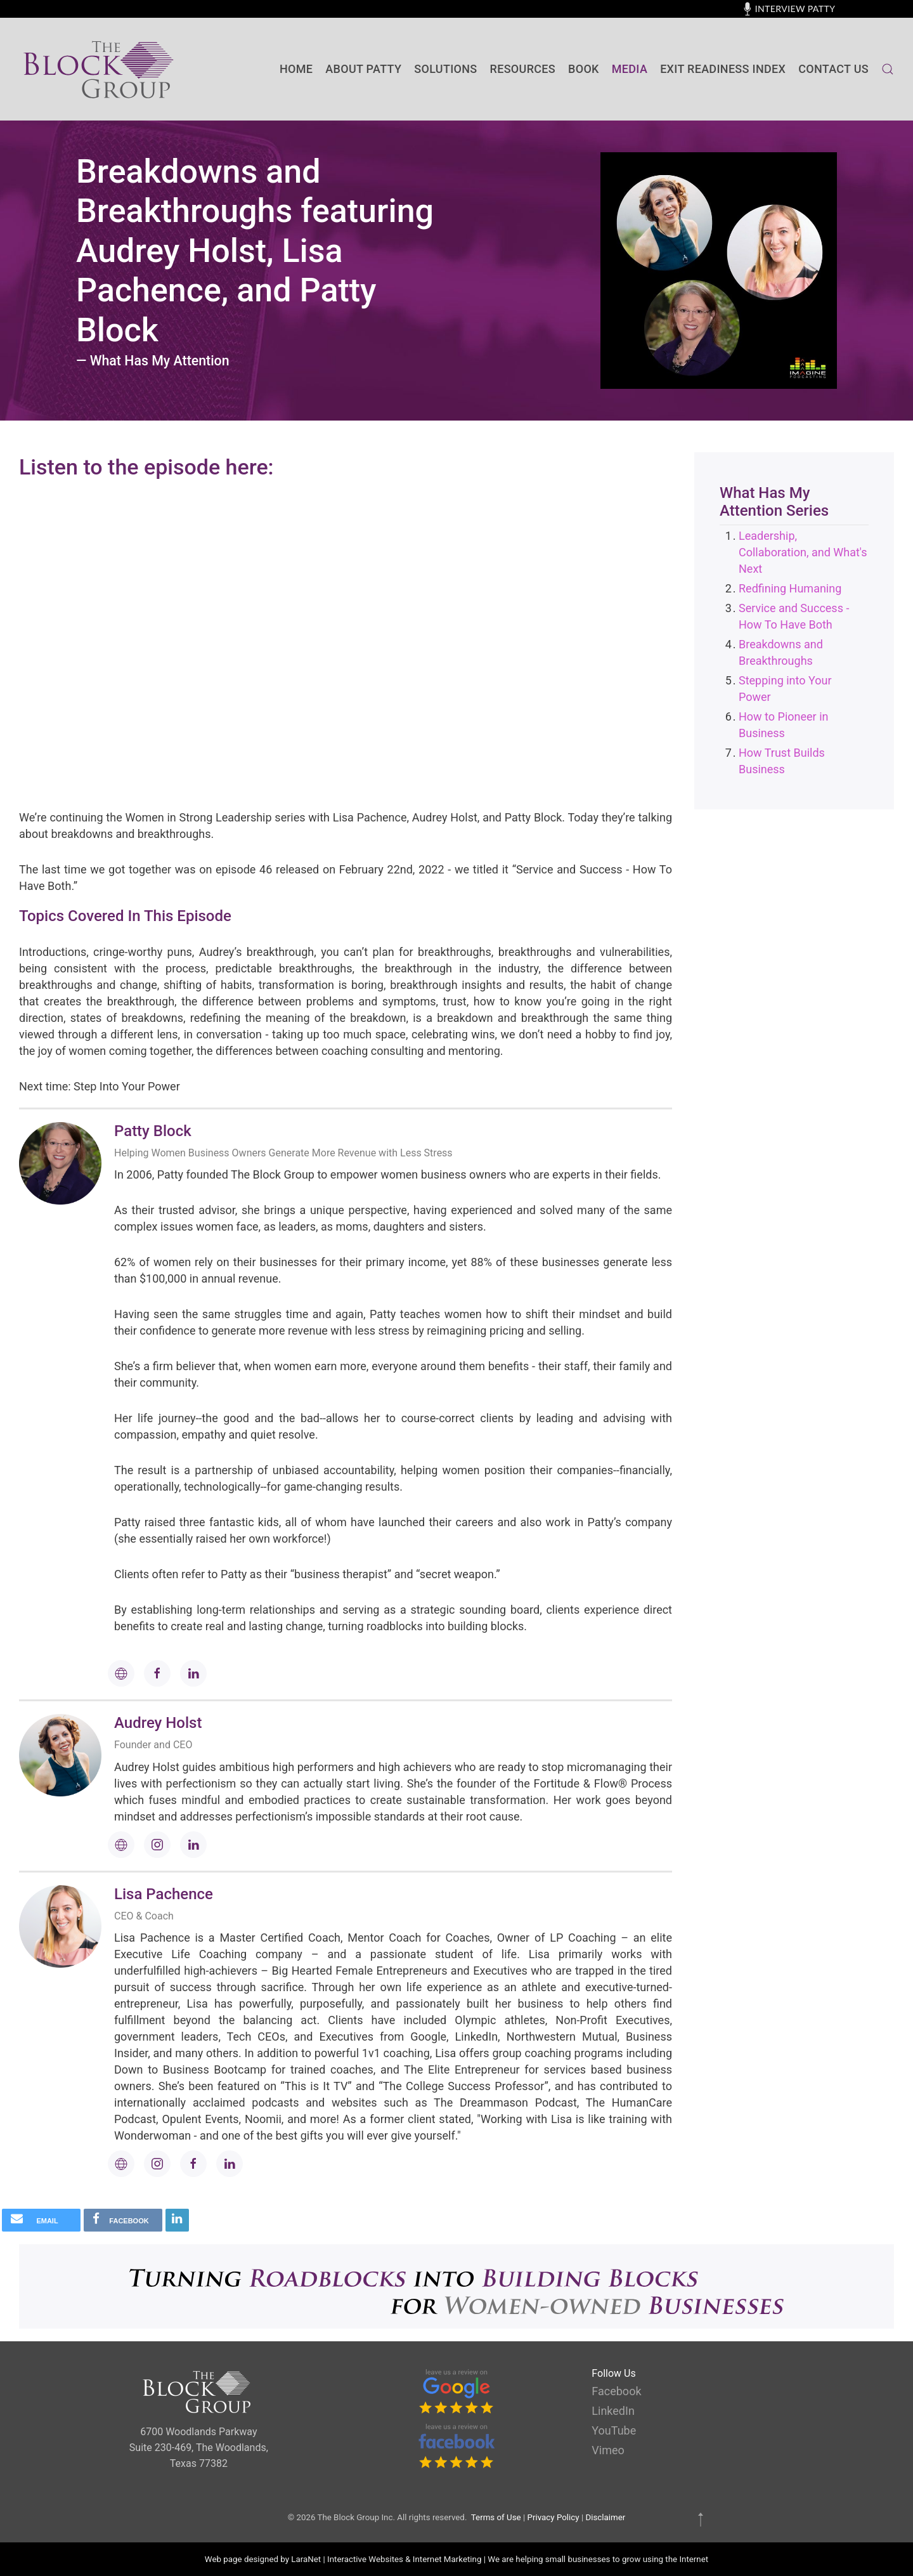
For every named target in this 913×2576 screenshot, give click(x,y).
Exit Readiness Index (723, 68)
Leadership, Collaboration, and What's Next (803, 552)
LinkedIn (613, 2410)
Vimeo (608, 2450)
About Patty (363, 68)
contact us (833, 68)
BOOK (583, 68)
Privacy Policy (554, 2517)
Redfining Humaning (790, 588)
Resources (522, 68)
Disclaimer (605, 2517)
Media (629, 68)
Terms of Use (496, 2517)
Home (296, 68)
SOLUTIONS (445, 68)
